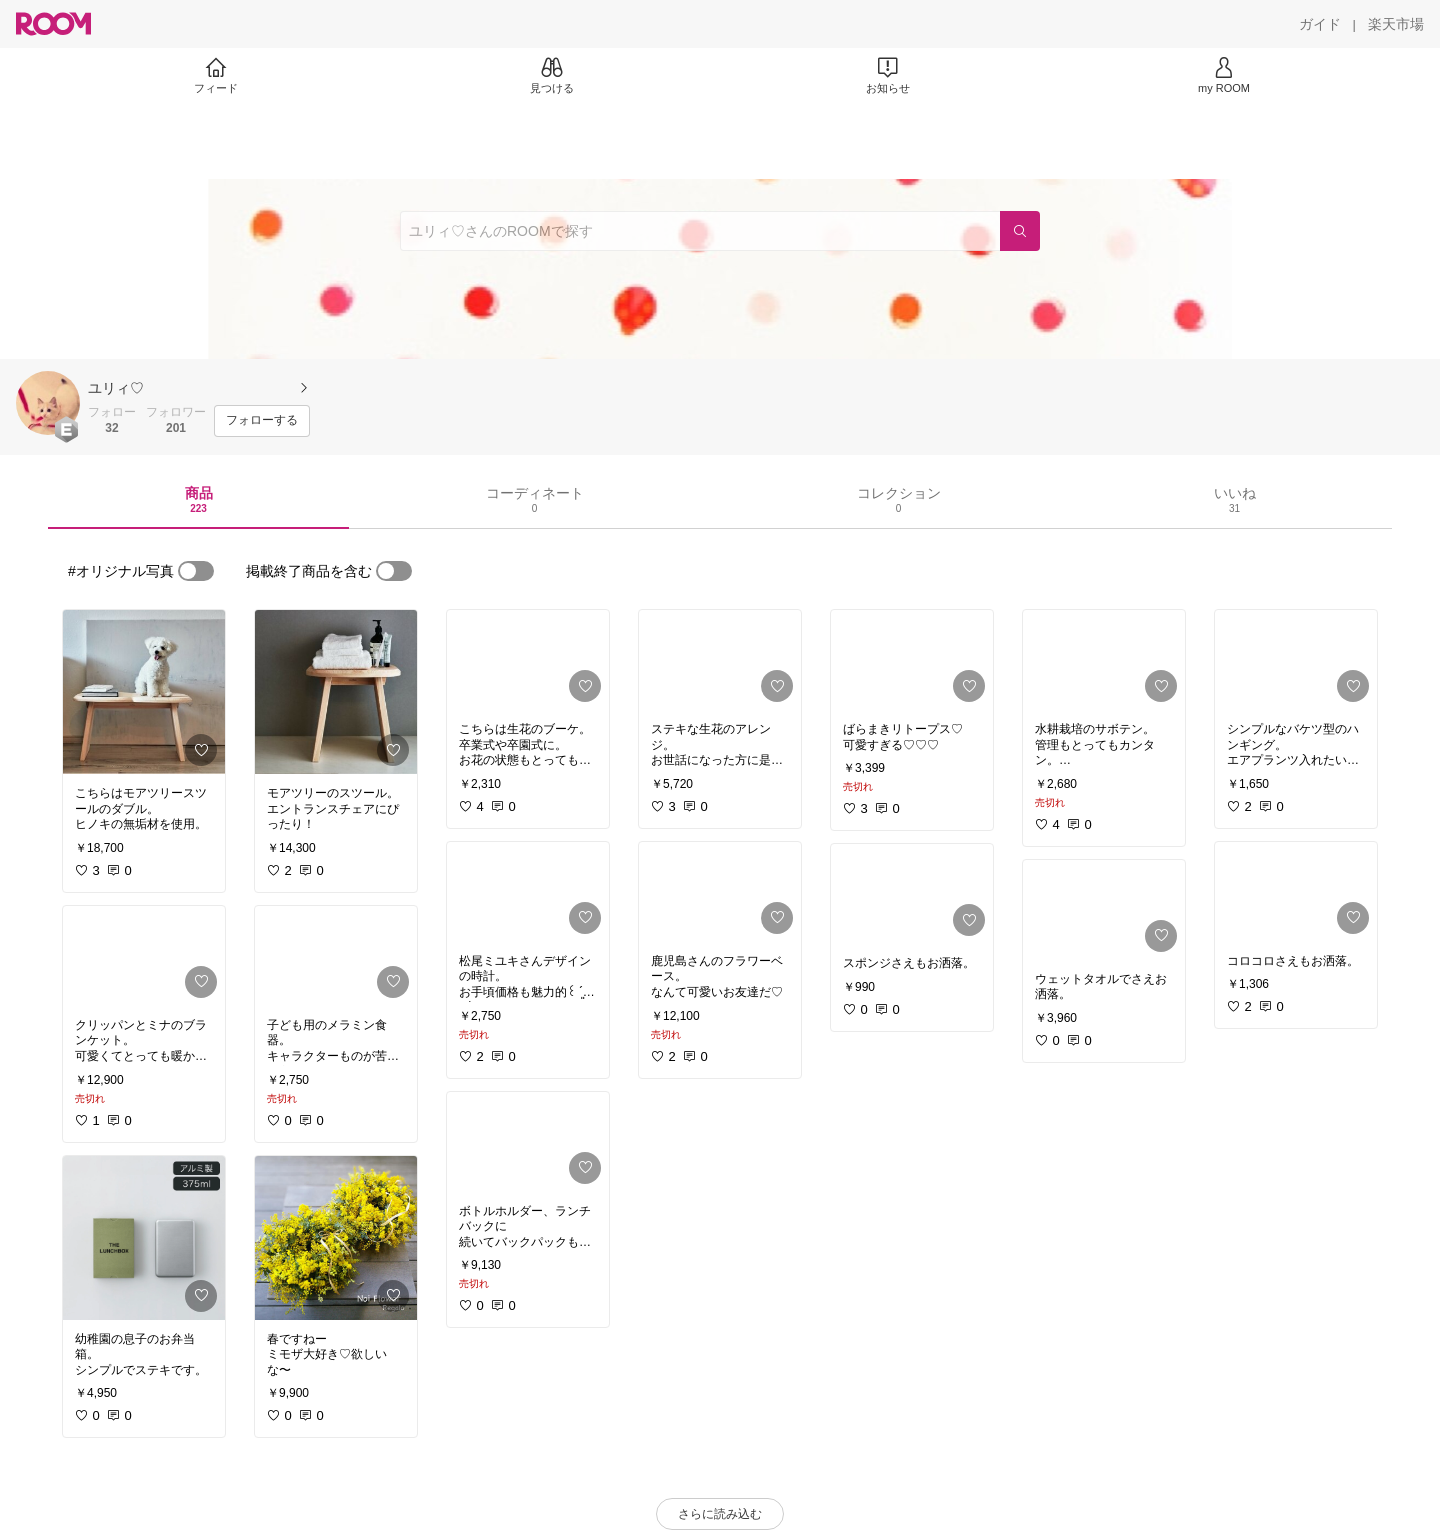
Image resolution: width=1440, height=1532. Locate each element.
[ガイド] (1320, 24)
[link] (144, 692)
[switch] (196, 571)
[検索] (1020, 231)
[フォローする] (262, 421)
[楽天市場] (1396, 24)
